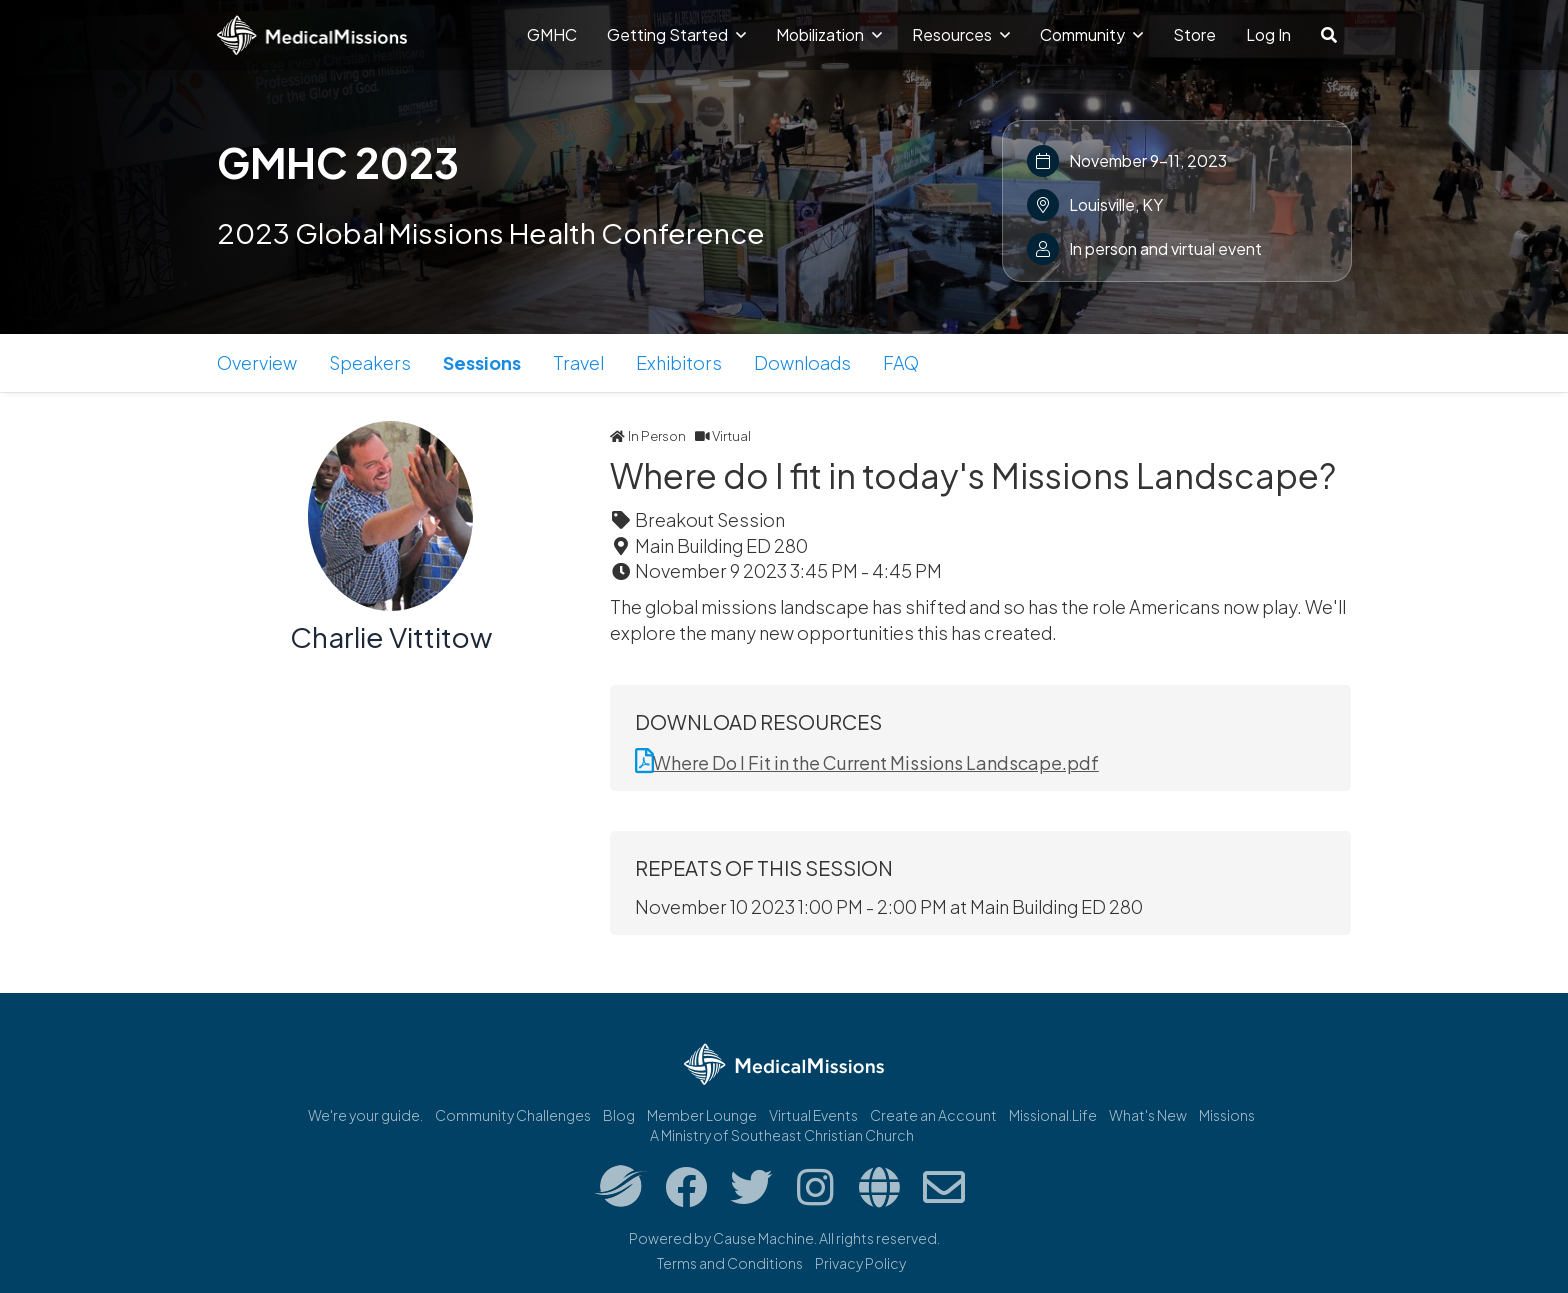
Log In (1268, 34)
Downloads (802, 362)
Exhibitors (679, 362)
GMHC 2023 (338, 162)
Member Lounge (702, 1115)
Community (1091, 34)
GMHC (552, 34)
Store (1194, 34)
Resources (961, 34)
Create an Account (933, 1115)
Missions (1227, 1115)
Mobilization (829, 34)
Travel (578, 362)
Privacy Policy (860, 1263)
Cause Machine (763, 1238)
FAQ (901, 362)
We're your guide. (365, 1115)
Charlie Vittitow (391, 636)
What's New (1148, 1115)
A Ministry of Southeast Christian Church (782, 1135)
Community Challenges (513, 1115)
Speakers (370, 362)
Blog (619, 1115)
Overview (257, 362)
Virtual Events (813, 1115)
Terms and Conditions (730, 1263)
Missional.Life (1053, 1115)
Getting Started (676, 34)
